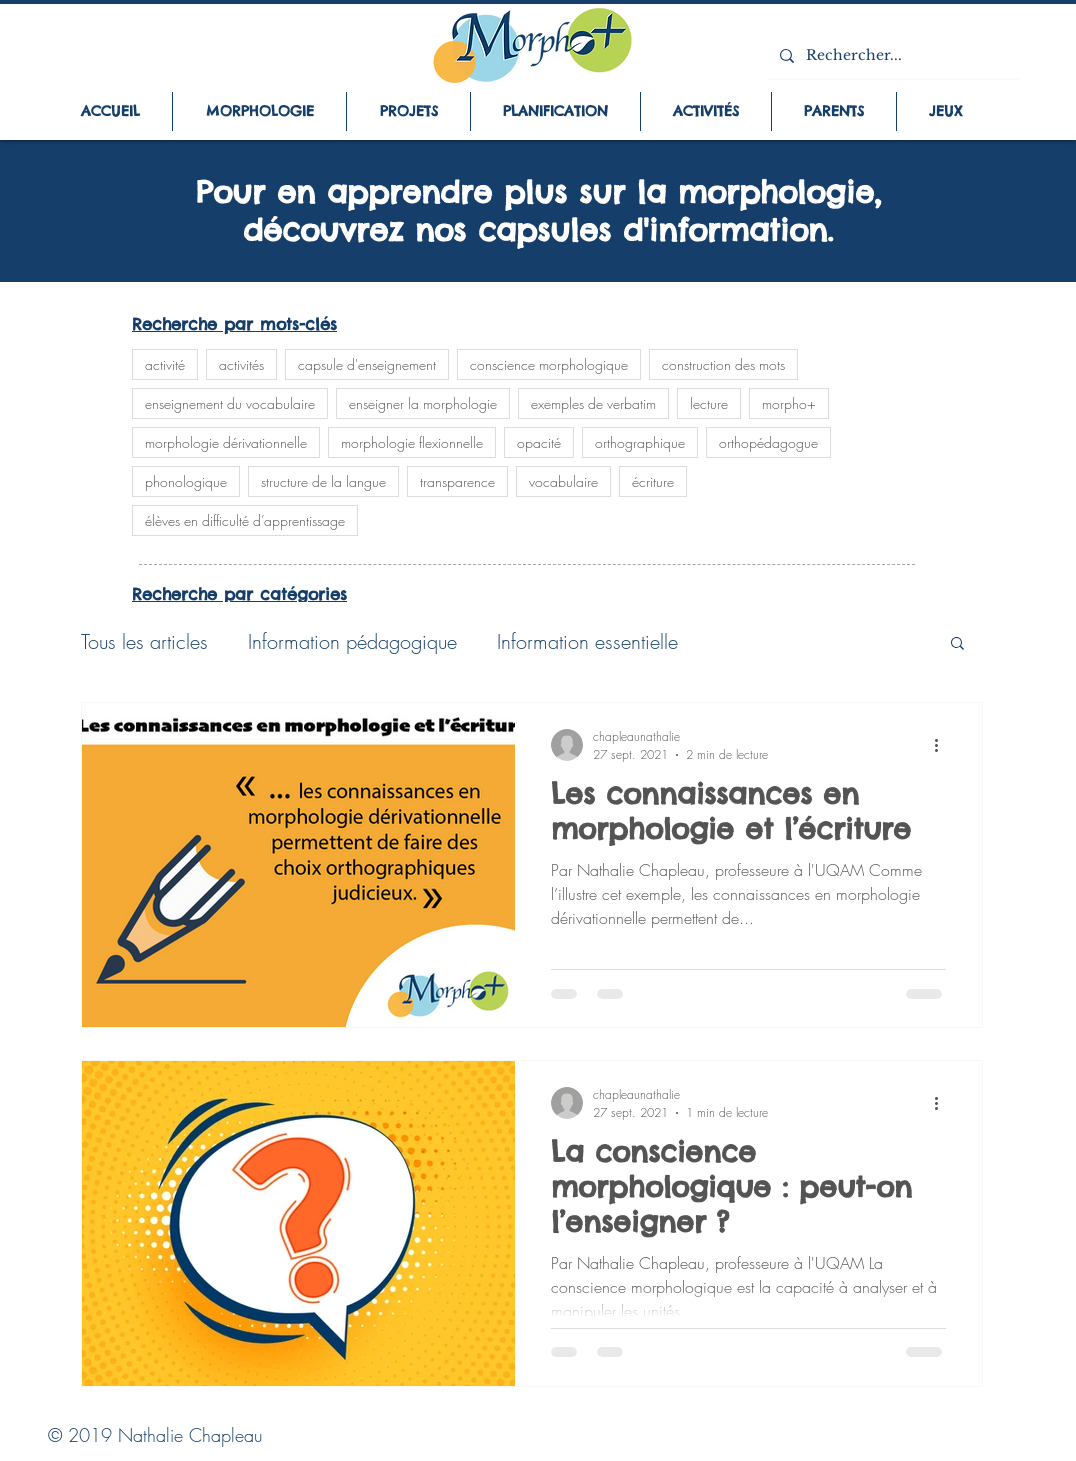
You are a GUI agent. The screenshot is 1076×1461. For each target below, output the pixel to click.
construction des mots (723, 364)
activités (241, 364)
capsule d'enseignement (367, 364)
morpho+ (789, 403)
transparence (457, 481)
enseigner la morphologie (423, 403)
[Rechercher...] (892, 55)
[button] (957, 644)
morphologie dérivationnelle (226, 442)
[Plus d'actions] (943, 745)
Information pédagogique (352, 641)
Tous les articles (144, 641)
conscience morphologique (549, 364)
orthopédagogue (768, 442)
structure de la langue (323, 481)
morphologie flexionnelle (412, 442)
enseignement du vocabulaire (230, 403)
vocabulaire (563, 481)
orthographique (640, 442)
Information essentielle (587, 641)
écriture (653, 481)
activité (165, 364)
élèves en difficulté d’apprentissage (245, 520)
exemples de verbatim (593, 403)
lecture (709, 403)
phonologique (186, 481)
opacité (539, 442)
